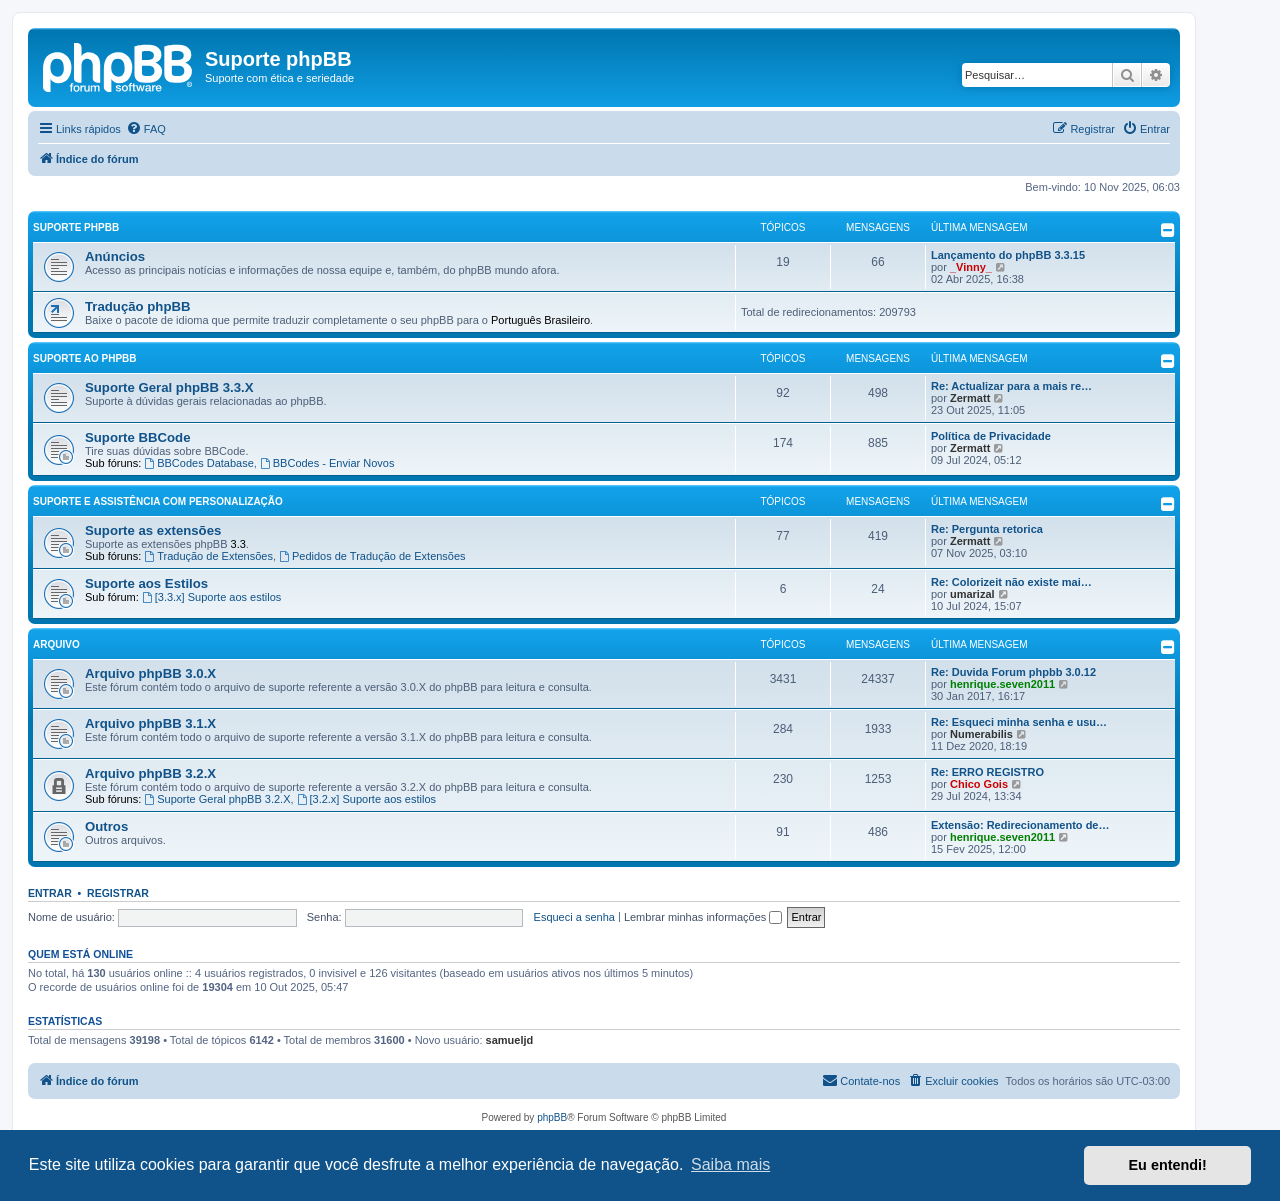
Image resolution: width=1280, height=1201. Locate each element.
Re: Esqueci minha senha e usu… (1019, 722)
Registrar (118, 893)
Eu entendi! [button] (1168, 1165)
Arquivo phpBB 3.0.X (150, 673)
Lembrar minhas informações (703, 917)
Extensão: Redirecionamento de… (1020, 825)
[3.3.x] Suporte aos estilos (211, 597)
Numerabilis (981, 734)
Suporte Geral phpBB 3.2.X (217, 799)
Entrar (50, 893)
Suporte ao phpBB (85, 358)
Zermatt (970, 398)
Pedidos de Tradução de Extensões (372, 556)
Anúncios (115, 256)
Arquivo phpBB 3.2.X (150, 773)
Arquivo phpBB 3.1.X (150, 723)
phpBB (552, 1117)
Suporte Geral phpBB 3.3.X (169, 387)
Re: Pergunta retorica (987, 529)
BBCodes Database (198, 463)
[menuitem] (146, 129)
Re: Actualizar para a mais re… (1011, 386)
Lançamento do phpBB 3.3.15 (1008, 255)
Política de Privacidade (991, 436)
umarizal (972, 594)
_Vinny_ (971, 267)
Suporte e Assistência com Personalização (158, 501)
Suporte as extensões (153, 530)
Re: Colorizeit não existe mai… (1011, 582)
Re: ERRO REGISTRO (987, 772)
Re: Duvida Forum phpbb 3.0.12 (1013, 672)
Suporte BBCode (138, 437)
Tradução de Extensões (208, 556)
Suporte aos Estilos (146, 583)
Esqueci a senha (574, 917)
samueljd (510, 1040)
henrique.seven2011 (1002, 684)
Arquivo (56, 644)
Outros (106, 826)
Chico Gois (979, 784)
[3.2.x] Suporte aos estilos (366, 799)
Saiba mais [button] (730, 1164)
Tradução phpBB (138, 306)
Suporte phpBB (76, 227)
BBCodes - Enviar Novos (327, 463)
